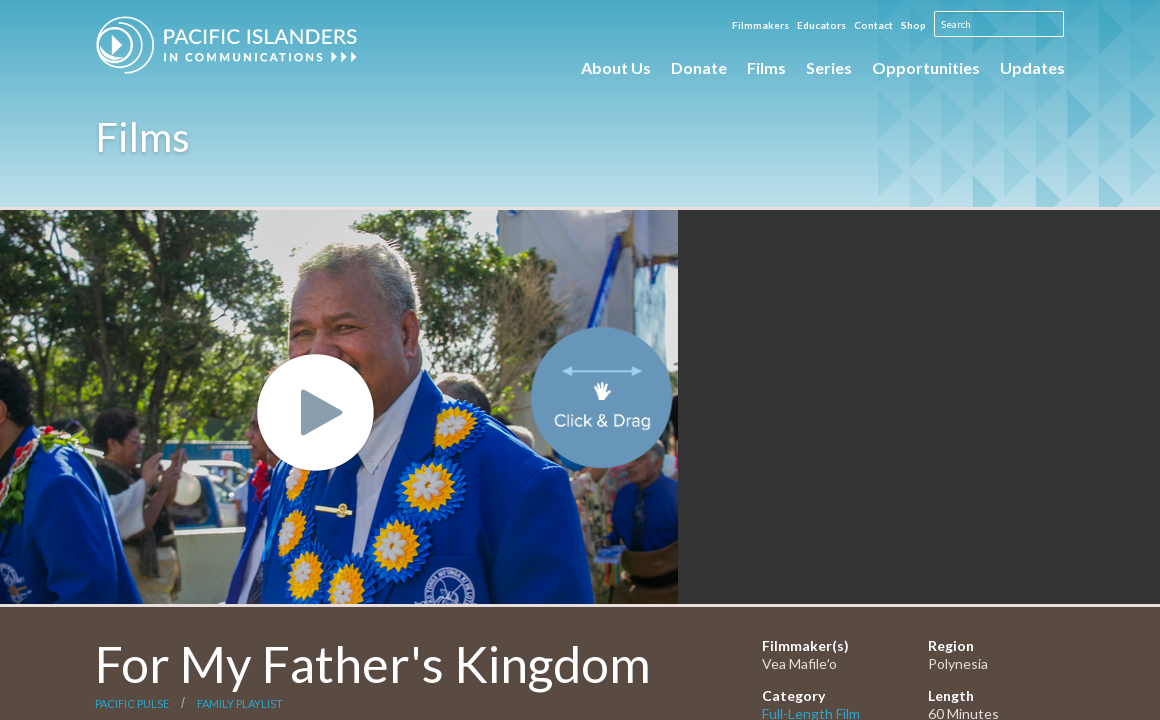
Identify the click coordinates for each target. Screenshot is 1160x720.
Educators (821, 25)
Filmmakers (760, 25)
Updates (1032, 67)
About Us (616, 67)
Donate (699, 67)
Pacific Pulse (132, 703)
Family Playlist (240, 703)
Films (766, 67)
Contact (873, 25)
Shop (913, 25)
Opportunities (926, 67)
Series (829, 67)
